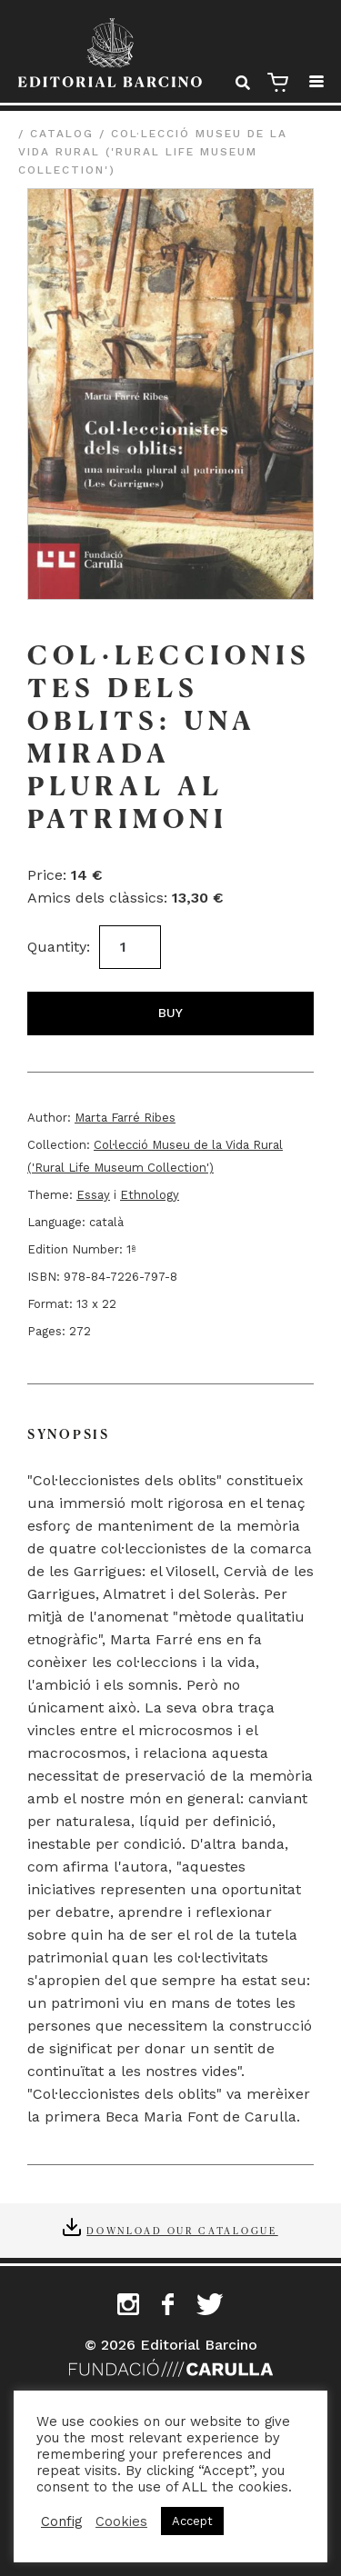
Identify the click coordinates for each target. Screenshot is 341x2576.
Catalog (62, 133)
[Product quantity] (130, 947)
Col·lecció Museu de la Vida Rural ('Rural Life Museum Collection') (152, 151)
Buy (170, 1012)
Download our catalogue (181, 2230)
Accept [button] (192, 2521)
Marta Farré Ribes (125, 1117)
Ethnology (149, 1195)
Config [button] (61, 2521)
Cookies (121, 2521)
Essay (93, 1195)
